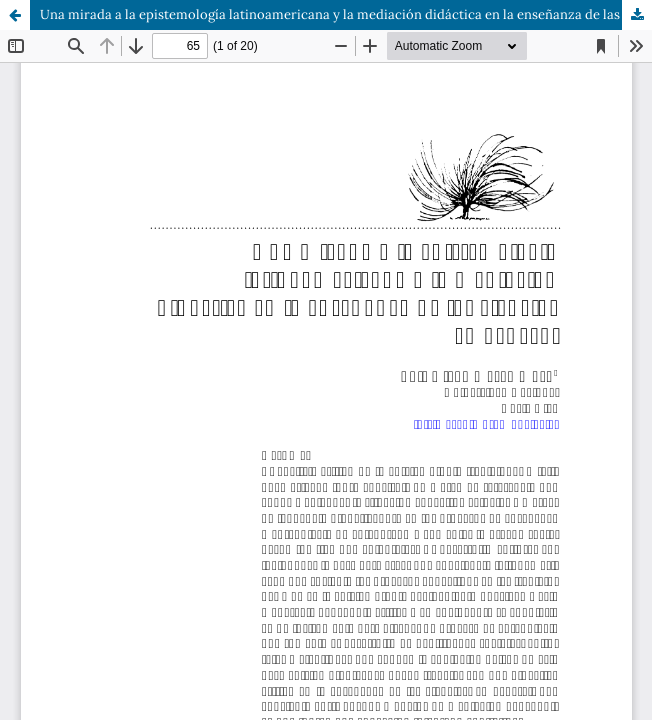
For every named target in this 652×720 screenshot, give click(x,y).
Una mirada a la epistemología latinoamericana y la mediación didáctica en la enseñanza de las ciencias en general (346, 14)
